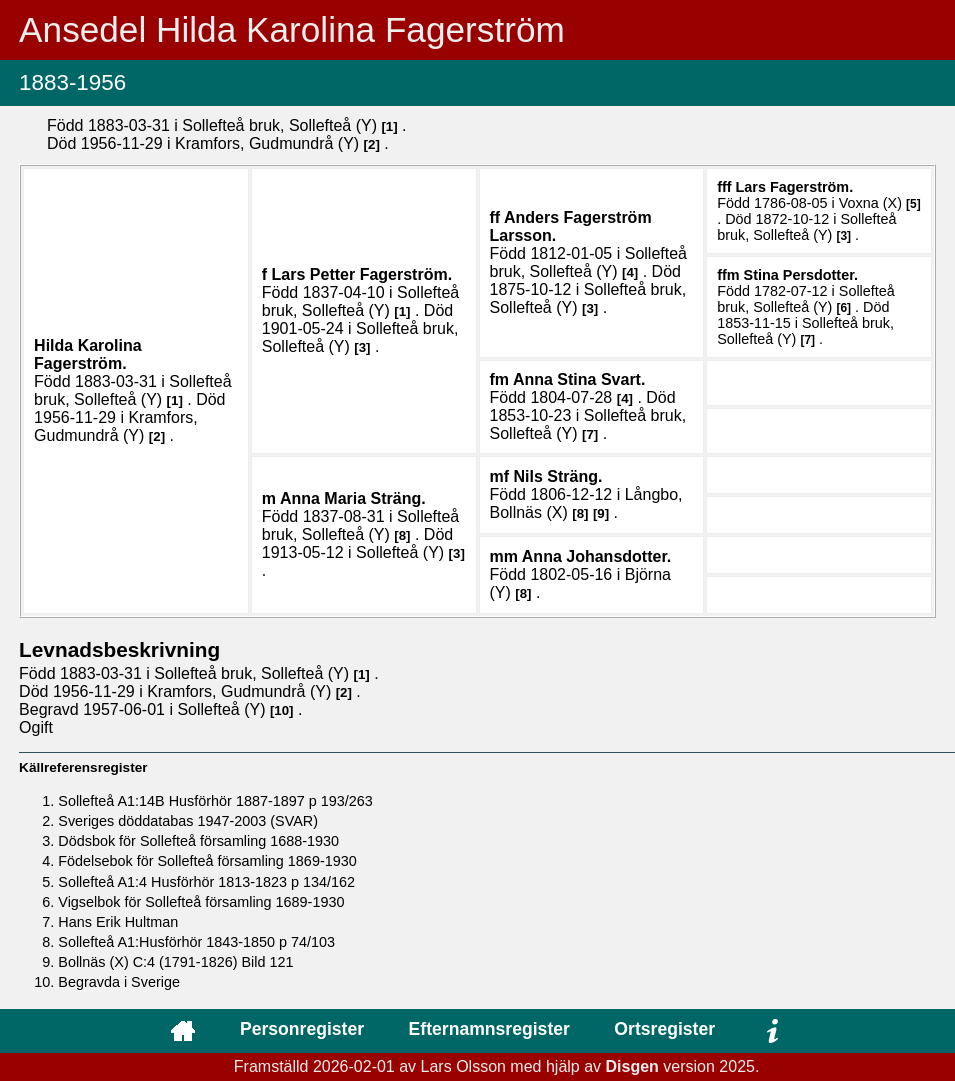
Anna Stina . (579, 379)
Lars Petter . (362, 274)
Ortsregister (664, 1029)
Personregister (302, 1029)
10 (281, 710)
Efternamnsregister (489, 1029)
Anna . (596, 556)
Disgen (632, 1066)
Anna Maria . (353, 498)
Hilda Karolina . (88, 354)
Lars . (795, 187)
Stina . (801, 275)
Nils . (558, 476)
